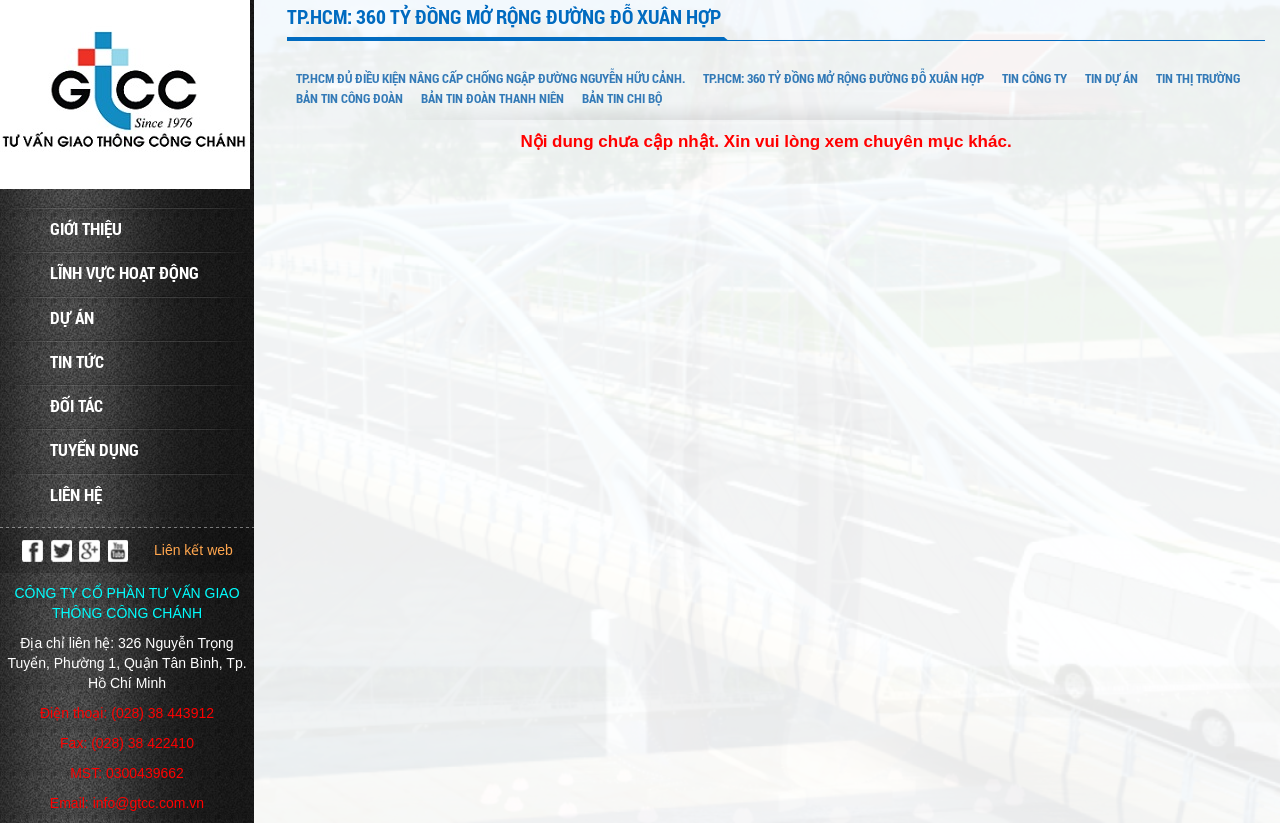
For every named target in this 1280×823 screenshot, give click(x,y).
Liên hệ (76, 494)
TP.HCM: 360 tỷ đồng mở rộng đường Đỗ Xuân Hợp (843, 78)
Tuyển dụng (94, 449)
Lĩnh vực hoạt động (124, 272)
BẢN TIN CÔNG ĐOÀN (349, 98)
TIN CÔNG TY (1034, 78)
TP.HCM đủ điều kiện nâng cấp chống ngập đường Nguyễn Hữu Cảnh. (490, 78)
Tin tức (77, 361)
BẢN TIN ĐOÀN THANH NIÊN (492, 98)
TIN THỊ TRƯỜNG (1198, 78)
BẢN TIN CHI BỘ (622, 98)
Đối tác (76, 405)
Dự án (72, 317)
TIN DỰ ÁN (1111, 78)
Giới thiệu (86, 228)
